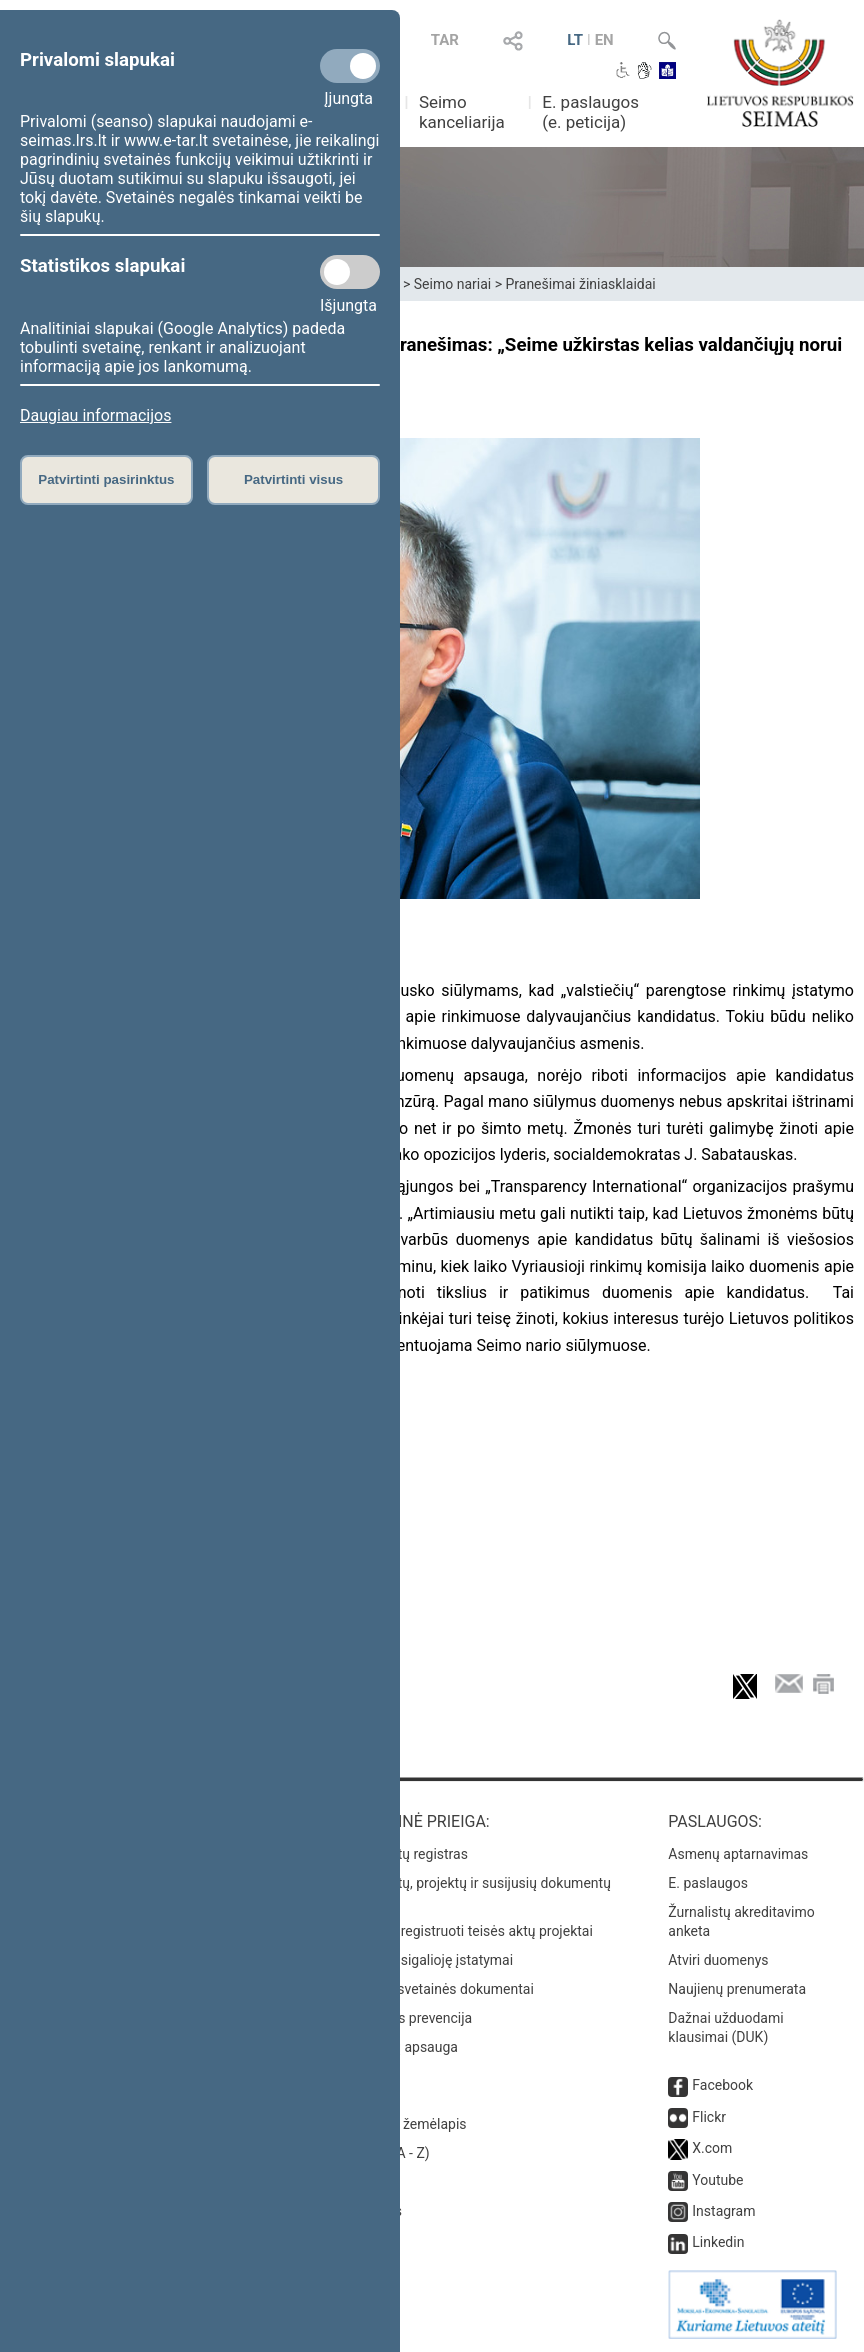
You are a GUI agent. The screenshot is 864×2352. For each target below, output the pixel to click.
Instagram (723, 2211)
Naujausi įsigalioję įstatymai (426, 1960)
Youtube (717, 2180)
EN (604, 40)
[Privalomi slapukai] (350, 66)
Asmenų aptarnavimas (738, 1854)
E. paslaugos (708, 1883)
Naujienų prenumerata (737, 1989)
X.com (712, 2148)
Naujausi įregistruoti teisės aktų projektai (466, 1931)
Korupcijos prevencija (405, 2018)
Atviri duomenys (718, 1960)
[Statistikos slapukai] (350, 272)
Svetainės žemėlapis (402, 2124)
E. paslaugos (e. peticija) (590, 112)
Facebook (722, 2085)
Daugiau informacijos (95, 415)
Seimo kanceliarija (462, 112)
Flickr (709, 2117)
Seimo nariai (452, 284)
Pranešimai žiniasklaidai (580, 284)
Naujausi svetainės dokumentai (436, 1989)
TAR (445, 40)
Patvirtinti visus (293, 479)
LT (575, 40)
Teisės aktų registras (403, 1854)
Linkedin (718, 2242)
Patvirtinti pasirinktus (106, 479)
